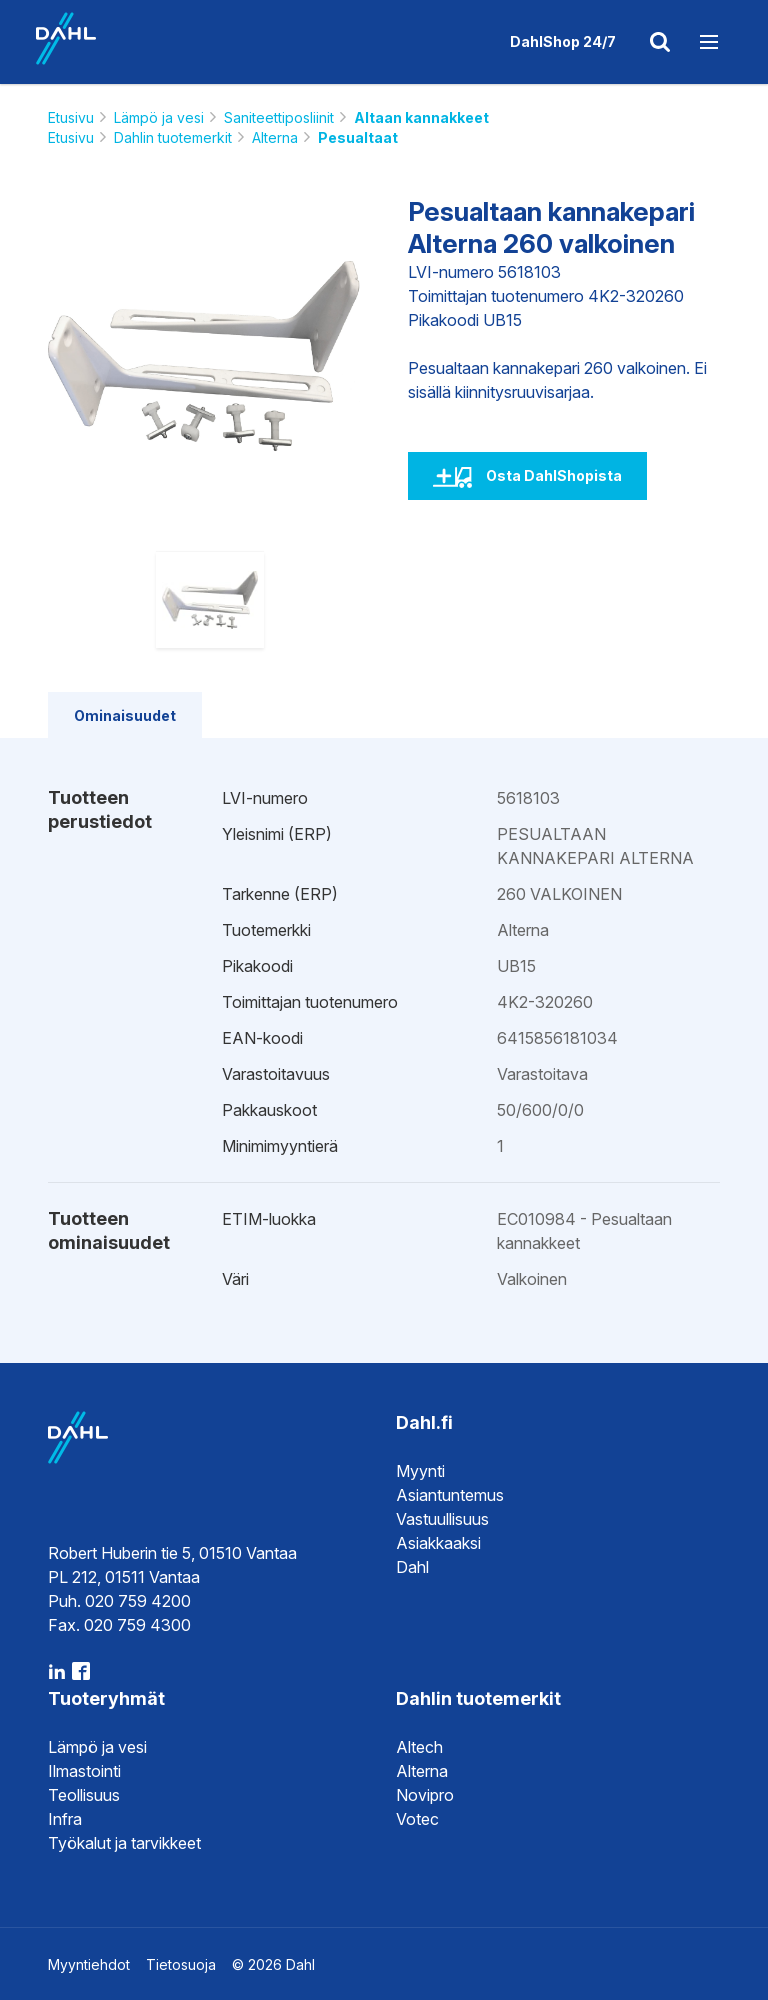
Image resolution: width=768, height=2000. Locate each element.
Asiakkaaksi (438, 1543)
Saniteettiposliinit (279, 117)
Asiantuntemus (450, 1495)
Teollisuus (84, 1795)
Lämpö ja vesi (159, 117)
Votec (417, 1819)
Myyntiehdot (89, 1964)
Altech (419, 1747)
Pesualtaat (358, 137)
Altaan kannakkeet (421, 117)
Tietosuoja (181, 1964)
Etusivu (71, 117)
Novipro (425, 1795)
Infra (65, 1819)
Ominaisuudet (125, 715)
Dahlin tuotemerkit (173, 137)
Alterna (275, 137)
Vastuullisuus (442, 1519)
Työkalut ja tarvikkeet (124, 1843)
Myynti (420, 1471)
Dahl (412, 1567)
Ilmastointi (84, 1771)
